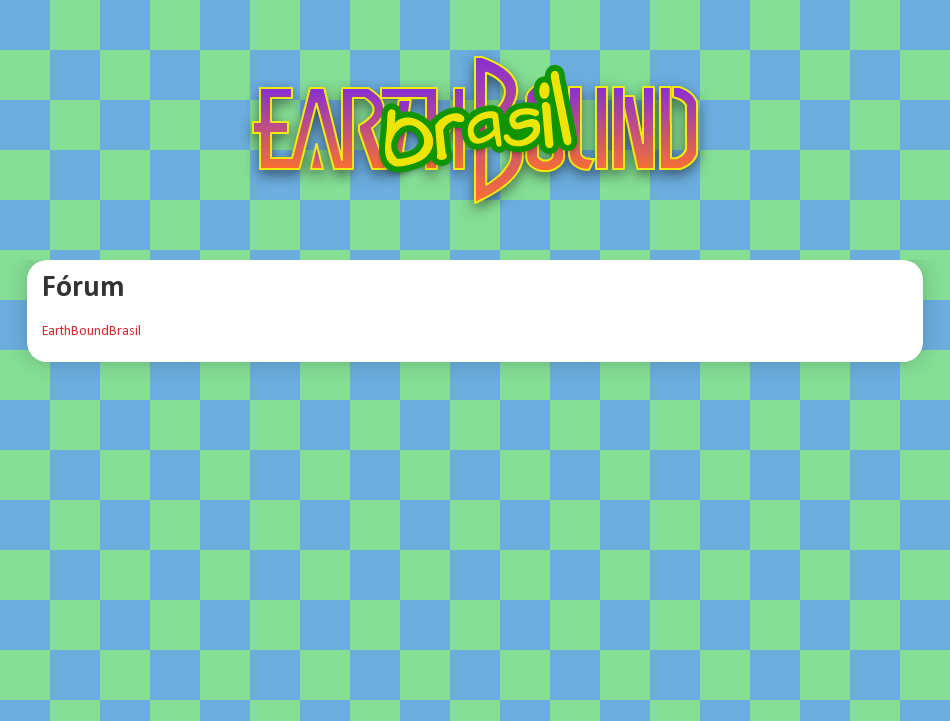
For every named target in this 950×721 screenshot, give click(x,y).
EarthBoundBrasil (91, 331)
